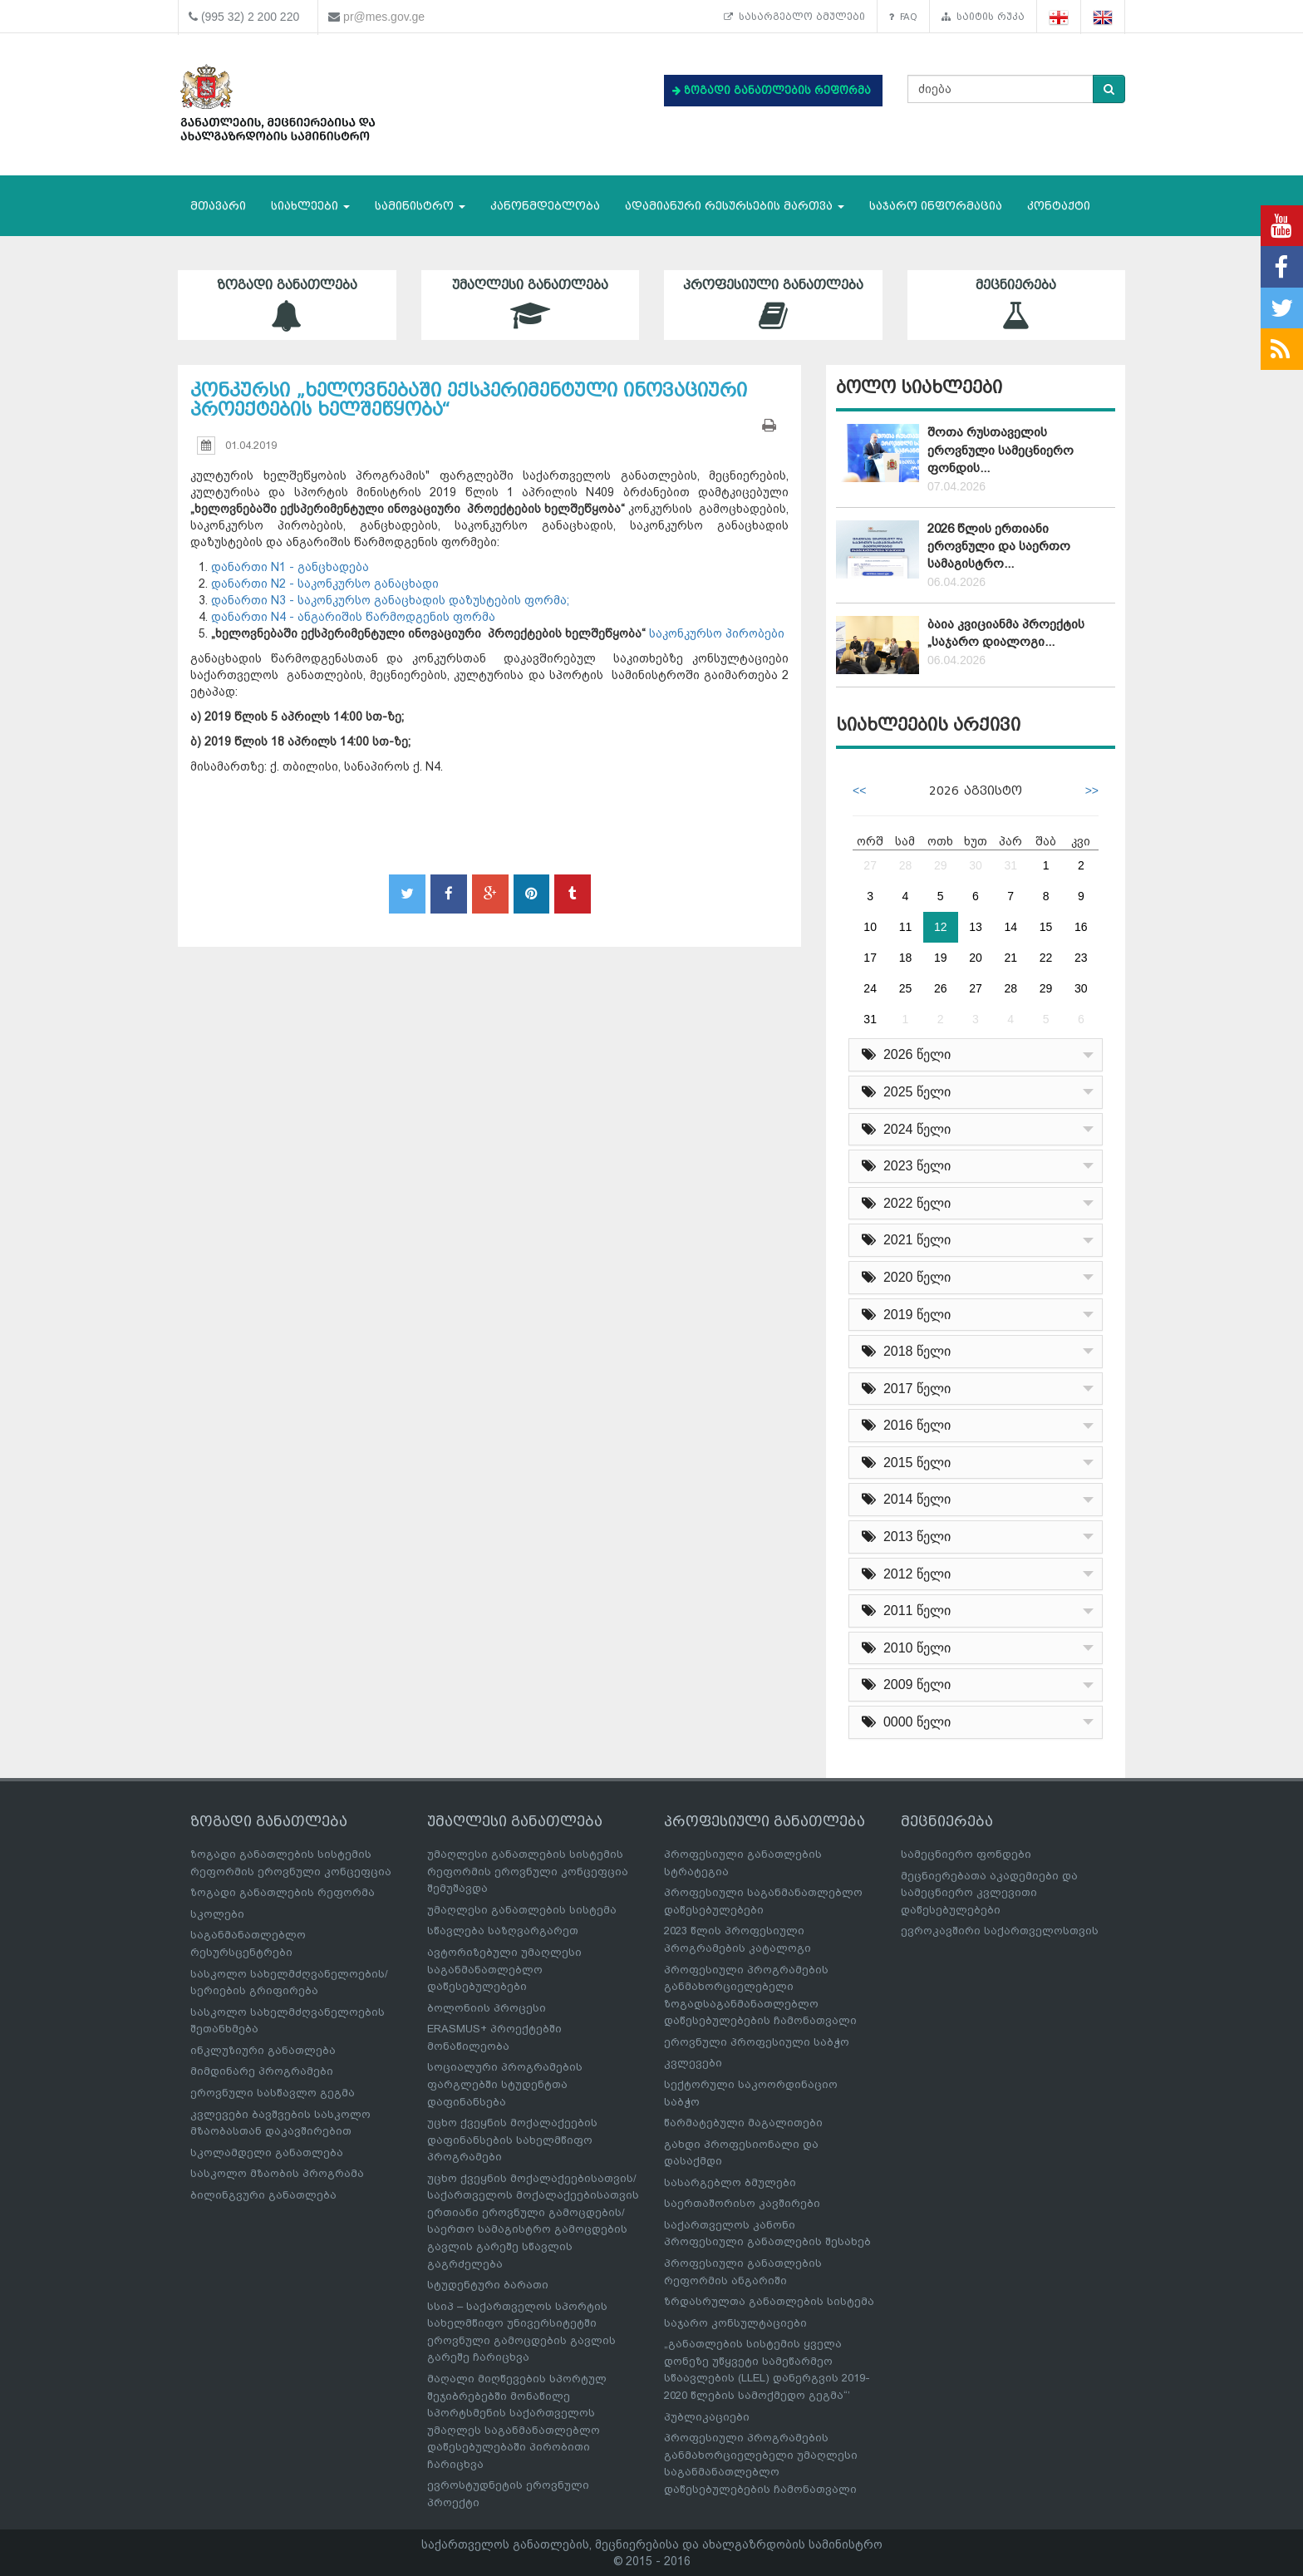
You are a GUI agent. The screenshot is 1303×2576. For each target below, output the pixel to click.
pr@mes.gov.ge (384, 16)
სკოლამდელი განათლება (266, 2152)
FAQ (903, 16)
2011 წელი (906, 1610)
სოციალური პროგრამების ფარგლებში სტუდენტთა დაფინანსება (505, 2084)
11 (905, 926)
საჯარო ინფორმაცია (935, 206)
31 (1010, 865)
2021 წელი (906, 1240)
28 (905, 865)
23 (1081, 957)
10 (870, 926)
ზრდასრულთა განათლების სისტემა (769, 2301)
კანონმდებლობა (545, 206)
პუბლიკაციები (707, 2417)
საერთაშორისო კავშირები (742, 2203)
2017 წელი (906, 1389)
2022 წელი (906, 1203)
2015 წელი (906, 1462)
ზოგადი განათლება (287, 305)
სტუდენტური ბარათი (487, 2284)
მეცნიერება (1017, 305)
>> (1092, 790)
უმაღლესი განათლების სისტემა (522, 1910)
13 (975, 926)
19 (940, 957)
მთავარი (218, 206)
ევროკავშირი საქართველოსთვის (1000, 1930)
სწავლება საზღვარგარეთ (502, 1930)
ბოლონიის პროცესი (486, 2008)
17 (870, 957)
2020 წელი (906, 1277)
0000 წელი (906, 1722)
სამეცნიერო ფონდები (966, 1854)
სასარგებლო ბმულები (794, 16)
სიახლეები (310, 206)
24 (870, 988)
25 (905, 988)
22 (1046, 957)
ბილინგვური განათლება (263, 2195)
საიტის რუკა (983, 16)
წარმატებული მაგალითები (743, 2122)
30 (975, 865)
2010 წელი (906, 1648)
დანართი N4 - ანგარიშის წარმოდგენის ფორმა (353, 616)
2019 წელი (906, 1315)
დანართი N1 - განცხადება (290, 567)
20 (975, 957)
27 (870, 865)
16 (1081, 926)
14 (1010, 926)
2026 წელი (906, 1054)
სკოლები (217, 1914)
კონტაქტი (1058, 206)
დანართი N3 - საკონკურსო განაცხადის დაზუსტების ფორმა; (390, 600)
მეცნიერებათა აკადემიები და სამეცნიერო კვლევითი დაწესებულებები (989, 1892)
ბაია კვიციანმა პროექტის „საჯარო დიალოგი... (1005, 633)
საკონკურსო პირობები (715, 633)
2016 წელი (906, 1425)
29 (940, 865)
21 (1010, 957)
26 (940, 988)
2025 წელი (906, 1092)
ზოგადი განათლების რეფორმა (282, 1892)
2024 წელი (906, 1129)
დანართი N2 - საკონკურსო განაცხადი (325, 583)
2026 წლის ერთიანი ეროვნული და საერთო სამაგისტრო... (998, 546)
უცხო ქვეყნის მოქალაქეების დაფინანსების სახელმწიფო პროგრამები (512, 2139)
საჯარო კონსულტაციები (735, 2323)
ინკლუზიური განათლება (263, 2050)
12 (940, 926)
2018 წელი (906, 1351)
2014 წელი (906, 1499)
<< (859, 790)
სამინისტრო (420, 206)
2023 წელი (906, 1166)
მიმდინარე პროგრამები (261, 2071)
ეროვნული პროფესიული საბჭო (756, 2042)
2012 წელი (906, 1574)
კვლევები (693, 2062)
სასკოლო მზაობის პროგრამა (277, 2173)
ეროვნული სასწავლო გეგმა (272, 2092)
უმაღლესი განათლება (531, 305)
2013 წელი (906, 1536)
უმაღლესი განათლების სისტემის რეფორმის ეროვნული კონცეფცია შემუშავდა (527, 1871)
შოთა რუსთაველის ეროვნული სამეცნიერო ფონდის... (1000, 450)
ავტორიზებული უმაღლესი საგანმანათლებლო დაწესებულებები (504, 1969)
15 (1046, 926)
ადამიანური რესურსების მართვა (734, 206)
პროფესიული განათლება (773, 305)
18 (905, 957)
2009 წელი (906, 1684)
